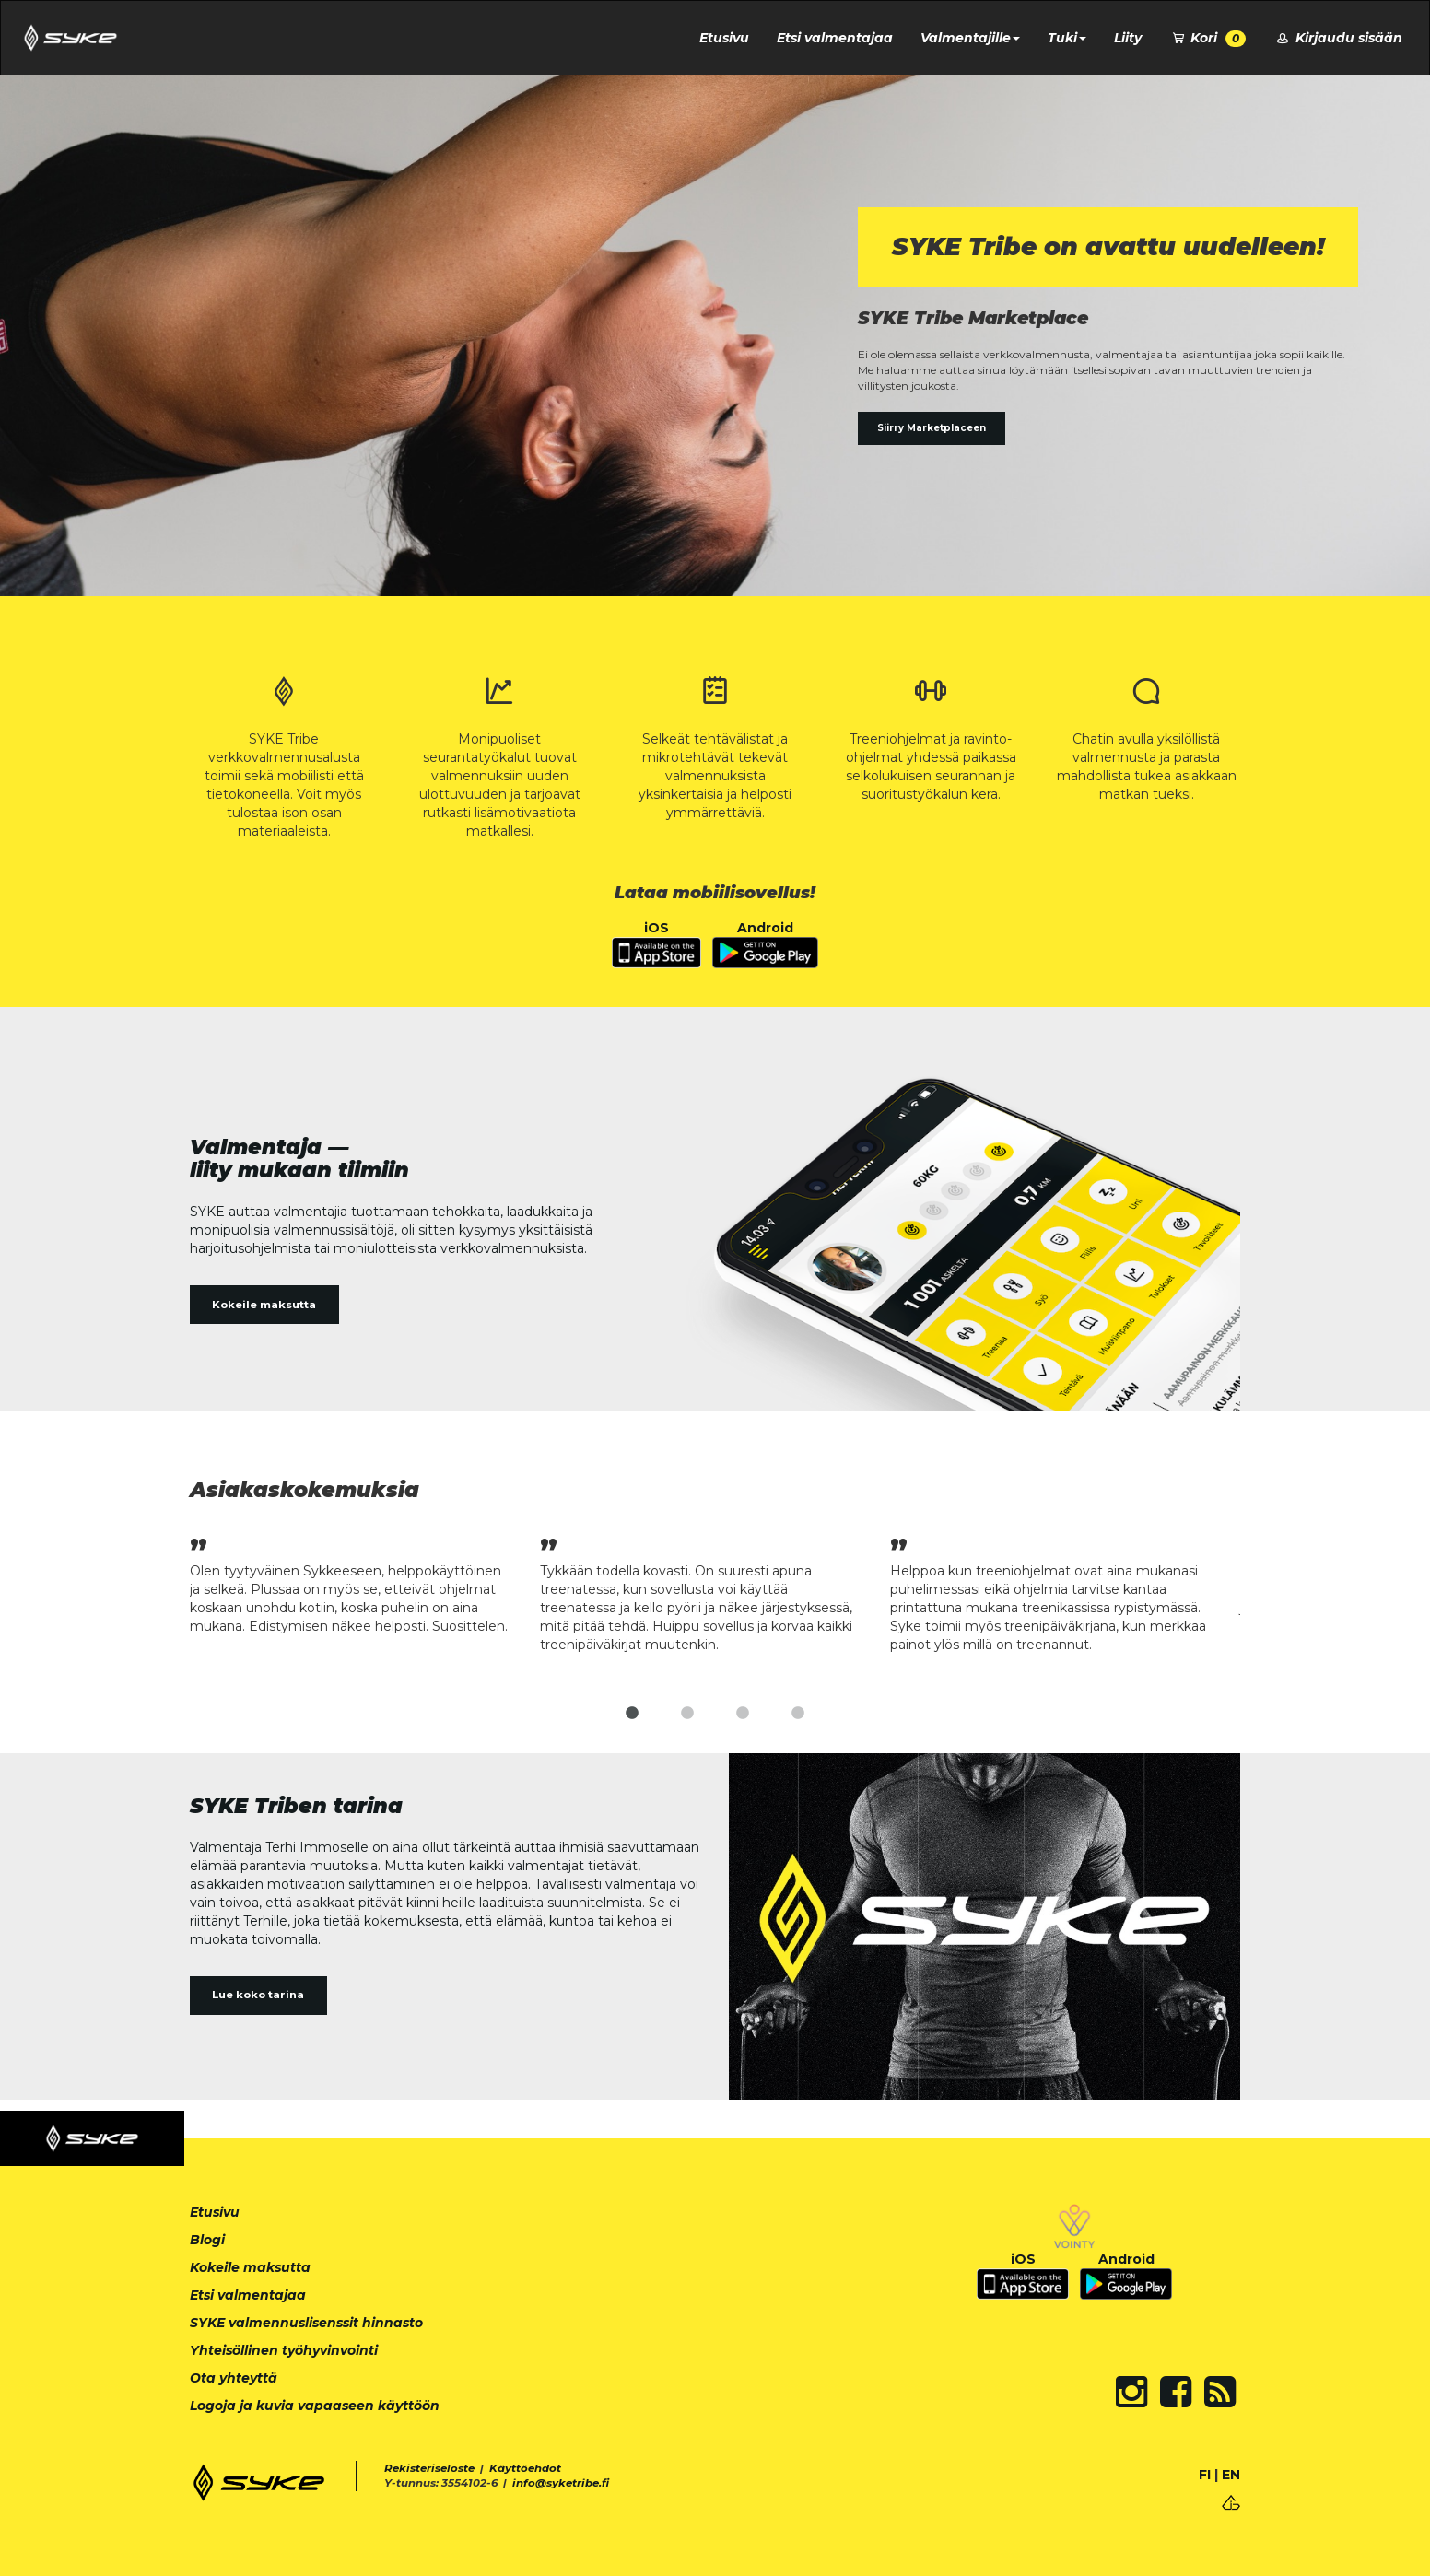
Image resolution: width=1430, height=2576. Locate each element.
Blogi (207, 2239)
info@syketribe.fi (560, 2482)
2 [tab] (687, 1713)
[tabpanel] (365, 1583)
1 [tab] (632, 1713)
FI (1205, 2474)
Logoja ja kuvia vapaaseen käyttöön (315, 2405)
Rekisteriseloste (429, 2468)
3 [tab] (742, 1713)
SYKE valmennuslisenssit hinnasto (306, 2322)
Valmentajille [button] (970, 37)
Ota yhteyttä (233, 2378)
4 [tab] (798, 1713)
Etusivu (724, 37)
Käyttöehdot (525, 2468)
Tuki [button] (1067, 37)
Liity (1128, 37)
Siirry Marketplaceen (931, 428)
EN (1231, 2474)
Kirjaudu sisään (1337, 37)
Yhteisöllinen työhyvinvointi (284, 2350)
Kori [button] (1208, 38)
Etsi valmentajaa (835, 37)
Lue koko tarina (258, 1994)
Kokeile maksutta (264, 1304)
